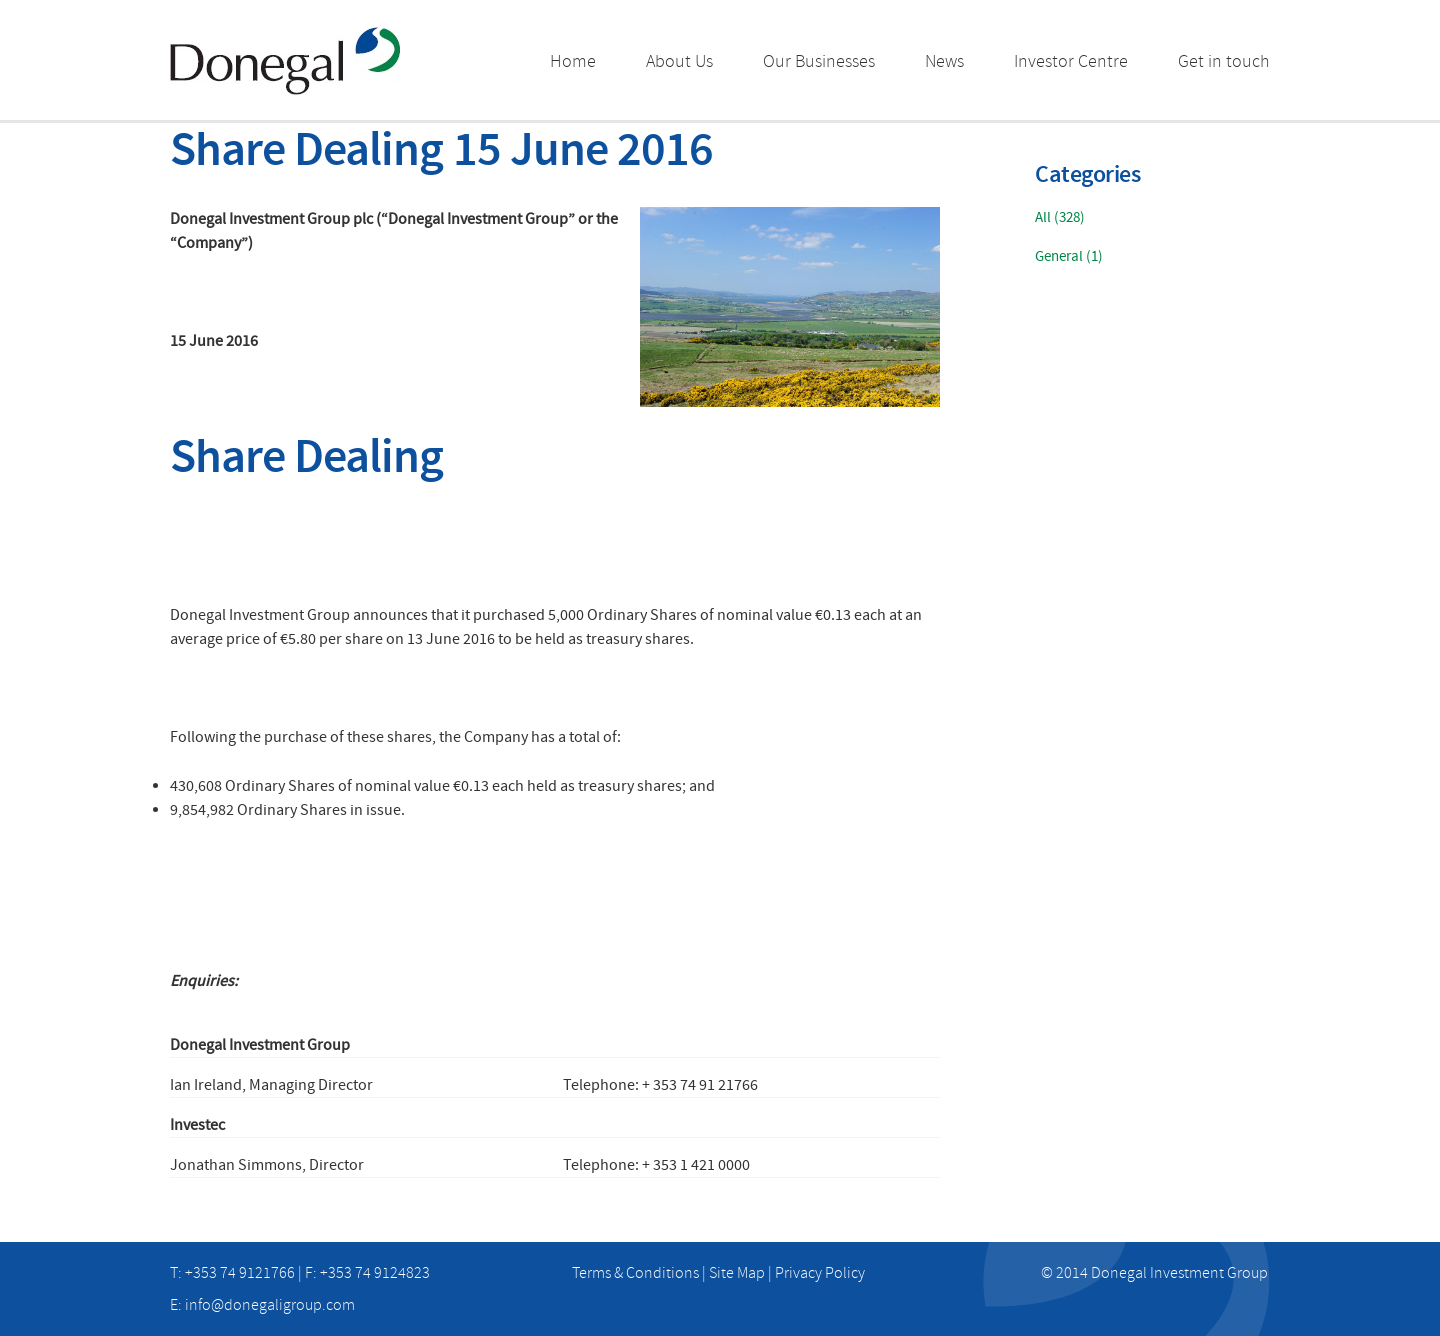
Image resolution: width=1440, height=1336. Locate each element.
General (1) (1069, 256)
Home (573, 61)
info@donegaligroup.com (270, 1305)
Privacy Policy (820, 1273)
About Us (679, 61)
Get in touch (1224, 61)
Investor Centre (1071, 61)
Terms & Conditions (635, 1273)
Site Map (737, 1273)
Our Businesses (819, 61)
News (944, 61)
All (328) (1060, 217)
